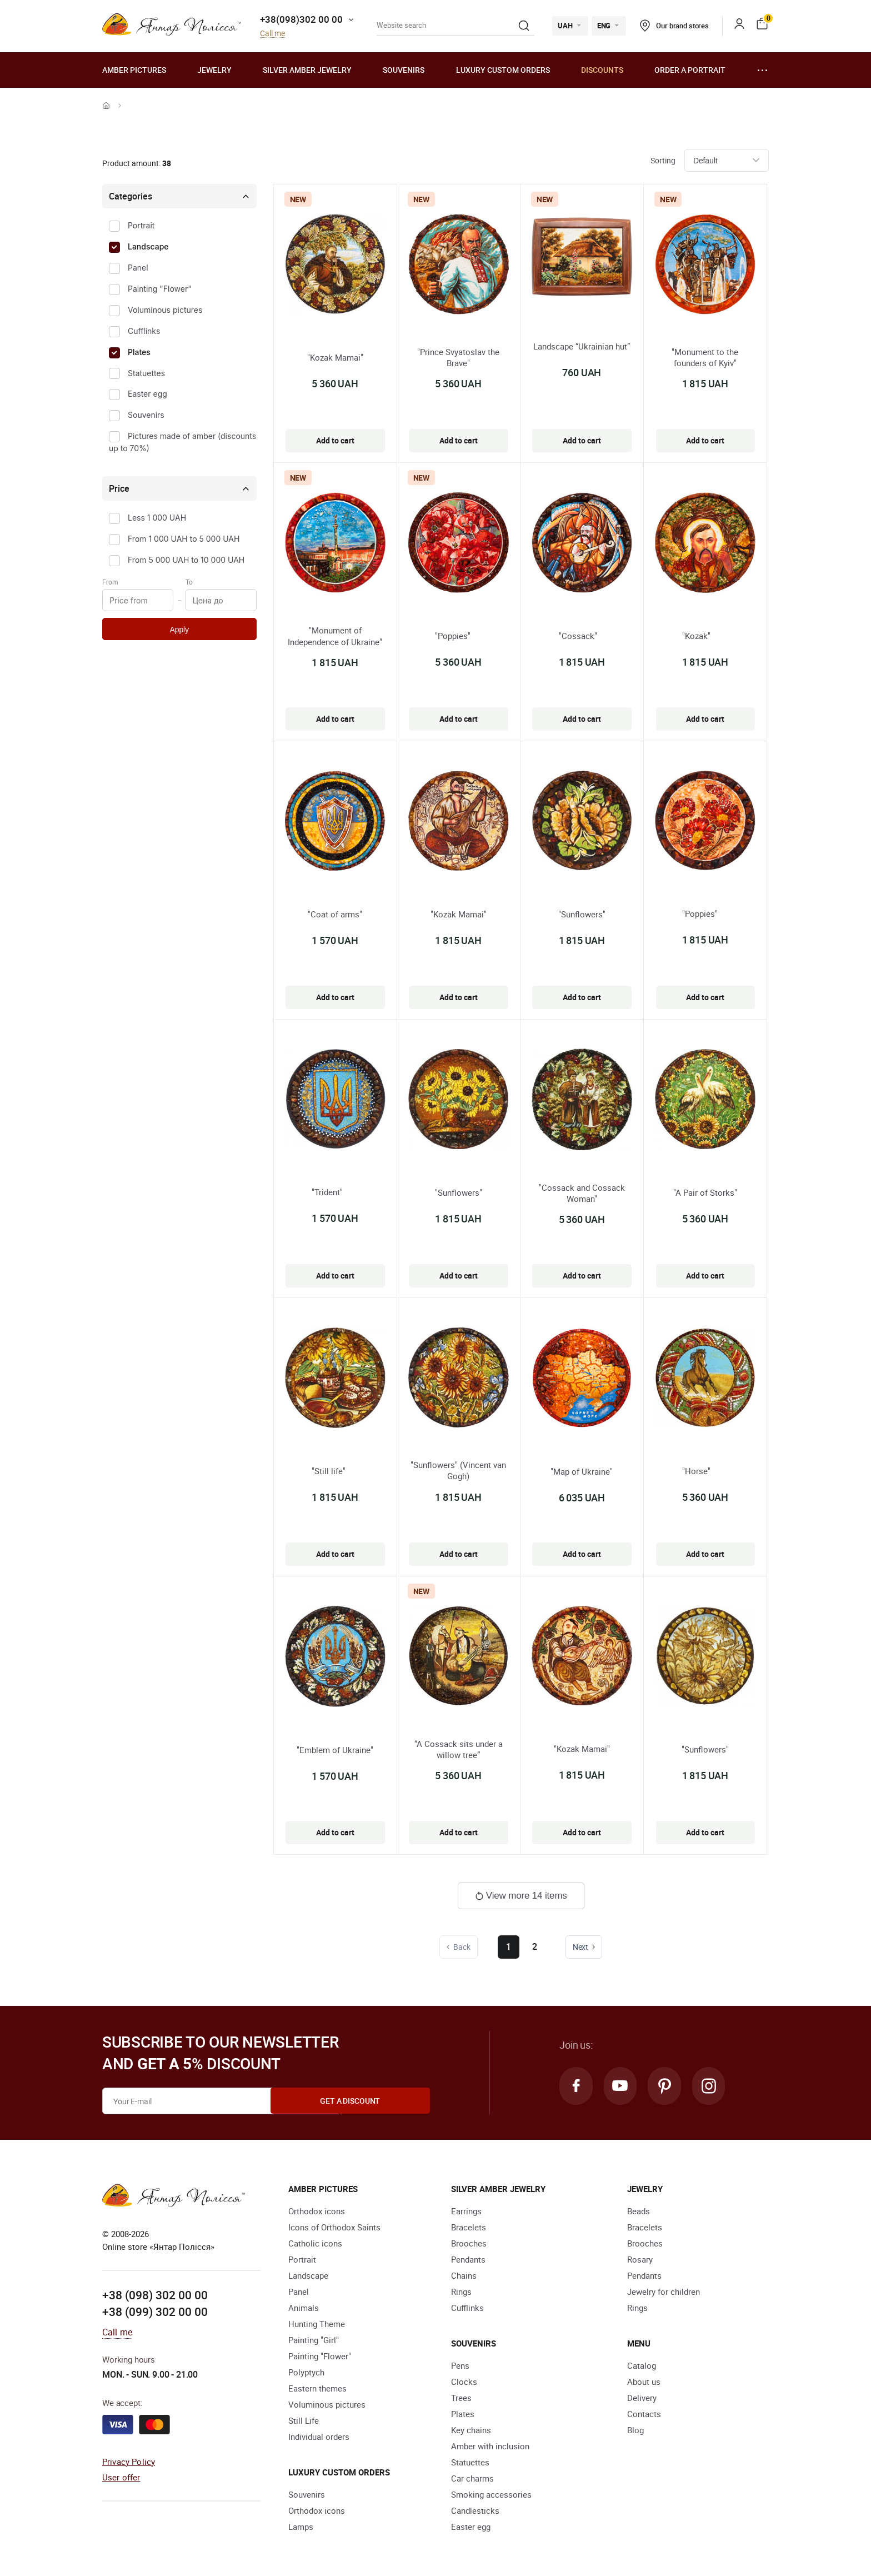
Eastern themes (317, 2388)
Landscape (148, 246)
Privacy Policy (128, 2461)
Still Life (303, 2420)
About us (643, 2381)
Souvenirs (403, 69)
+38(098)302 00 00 (301, 19)
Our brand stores (674, 25)
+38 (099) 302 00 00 (155, 2311)
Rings (461, 2291)
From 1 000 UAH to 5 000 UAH (183, 538)
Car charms (472, 2478)
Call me (272, 33)
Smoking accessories (491, 2494)
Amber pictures (134, 69)
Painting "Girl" (313, 2339)
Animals (303, 2307)
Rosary (640, 2259)
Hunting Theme (316, 2323)
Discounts (602, 69)
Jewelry (214, 69)
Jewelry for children (663, 2291)
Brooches (469, 2243)
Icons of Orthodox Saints (334, 2227)
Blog (635, 2429)
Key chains (471, 2429)
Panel (138, 267)
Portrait (141, 225)
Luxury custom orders (503, 69)
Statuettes (146, 373)
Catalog (641, 2365)
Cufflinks (144, 331)
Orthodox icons (316, 2210)
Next (585, 1946)
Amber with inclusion (490, 2446)
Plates (139, 352)
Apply (179, 629)
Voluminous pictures (165, 309)
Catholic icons (315, 2243)
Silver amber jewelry (307, 69)
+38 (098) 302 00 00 (155, 2295)
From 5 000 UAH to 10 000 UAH (186, 560)
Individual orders (318, 2436)
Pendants (468, 2259)
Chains (464, 2275)
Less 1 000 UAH (157, 517)
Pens (460, 2365)
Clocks (464, 2381)
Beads (638, 2210)
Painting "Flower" (160, 288)
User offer (121, 2476)
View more (521, 1895)
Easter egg (147, 393)
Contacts (644, 2413)
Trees (461, 2397)
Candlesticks (475, 2510)
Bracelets (468, 2227)
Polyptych (306, 2372)
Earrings (466, 2210)
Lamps (300, 2526)
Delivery (642, 2397)
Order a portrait (689, 69)
